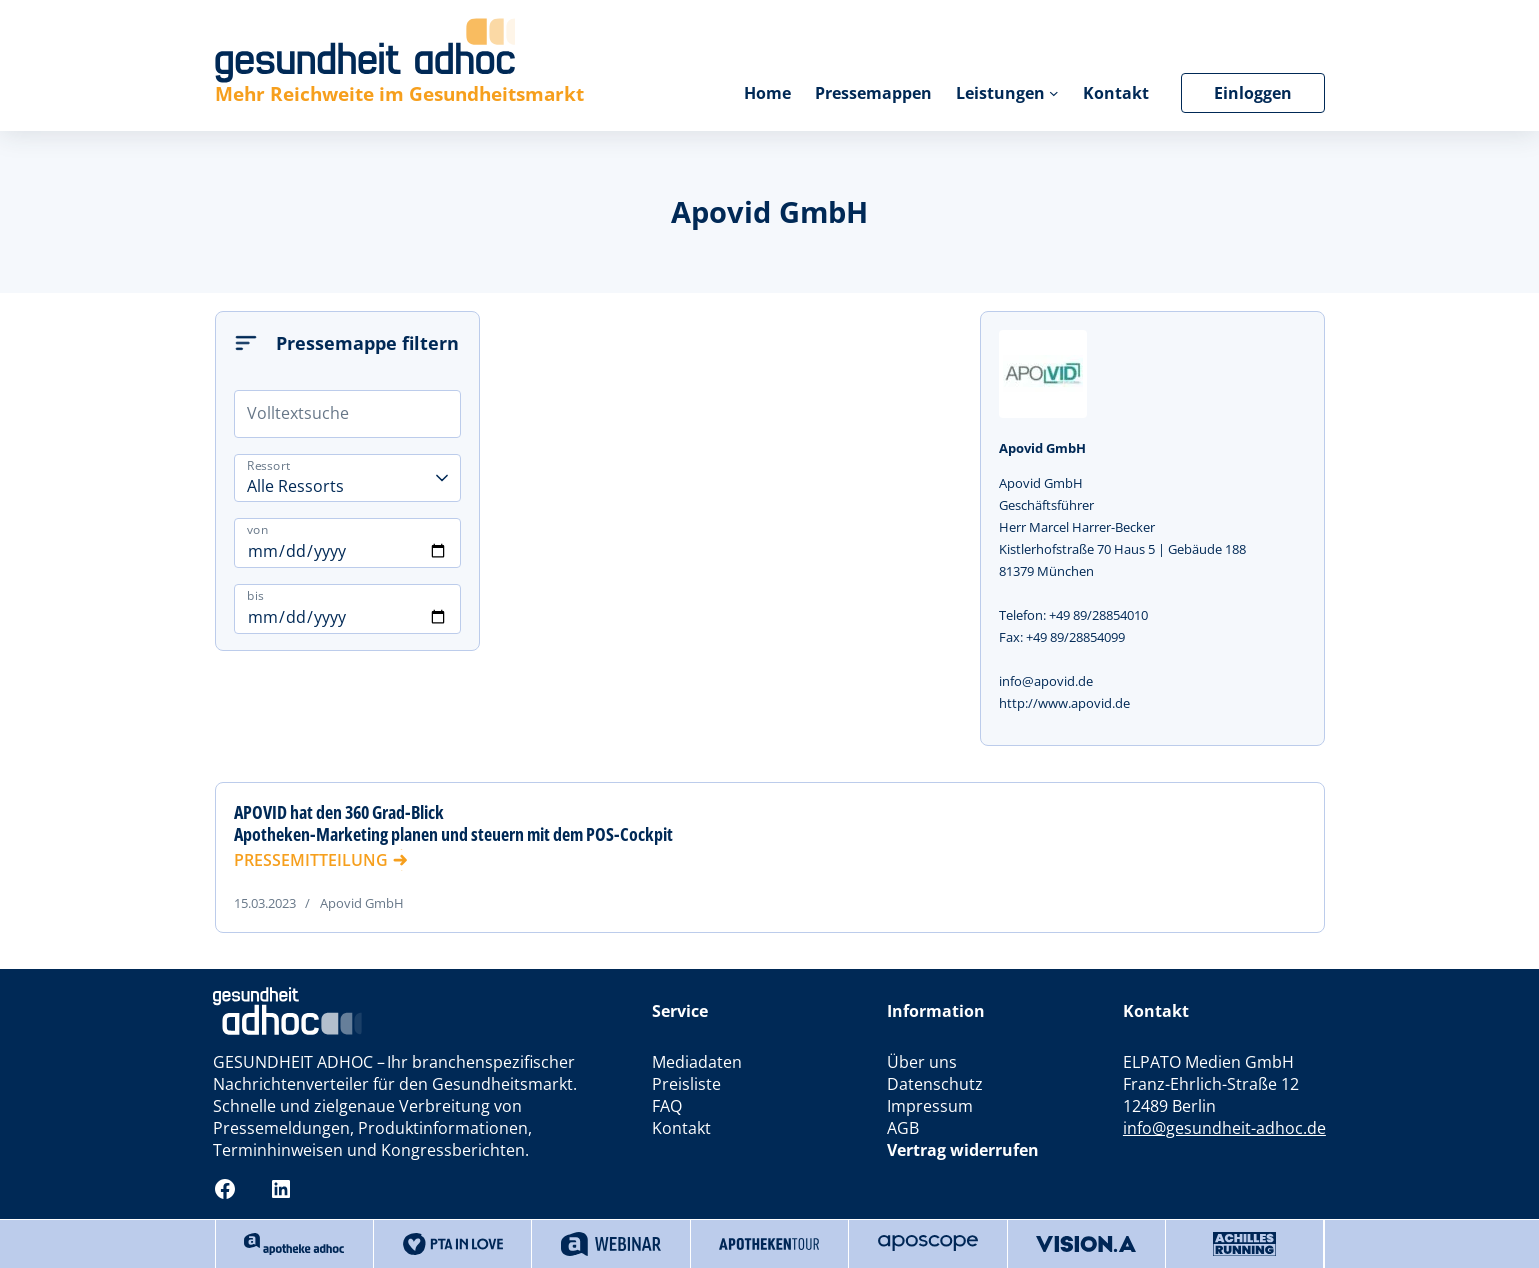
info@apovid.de (1046, 681)
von (257, 528)
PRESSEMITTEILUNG (311, 860)
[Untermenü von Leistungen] (1054, 93)
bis (255, 594)
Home (767, 93)
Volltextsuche (298, 413)
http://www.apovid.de (1064, 703)
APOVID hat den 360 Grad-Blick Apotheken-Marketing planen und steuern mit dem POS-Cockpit (453, 823)
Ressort (269, 465)
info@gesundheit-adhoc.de (1224, 1128)
